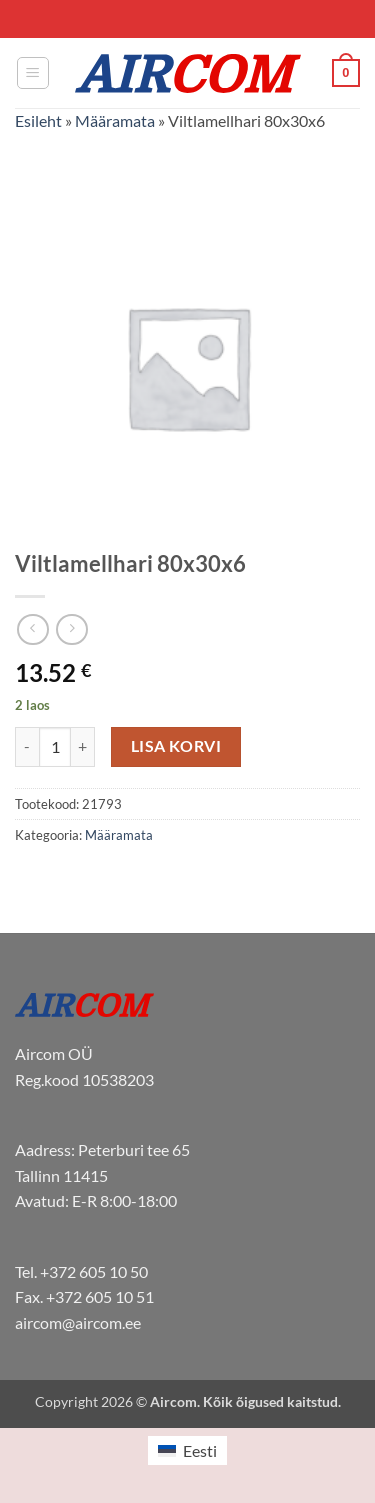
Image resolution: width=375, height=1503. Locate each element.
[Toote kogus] (55, 747)
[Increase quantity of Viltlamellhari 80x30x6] (83, 747)
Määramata (115, 120)
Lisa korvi (176, 746)
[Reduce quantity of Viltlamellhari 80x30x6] (27, 747)
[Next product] (32, 629)
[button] (33, 73)
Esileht (38, 120)
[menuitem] (187, 1450)
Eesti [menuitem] (200, 1450)
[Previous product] (71, 629)
